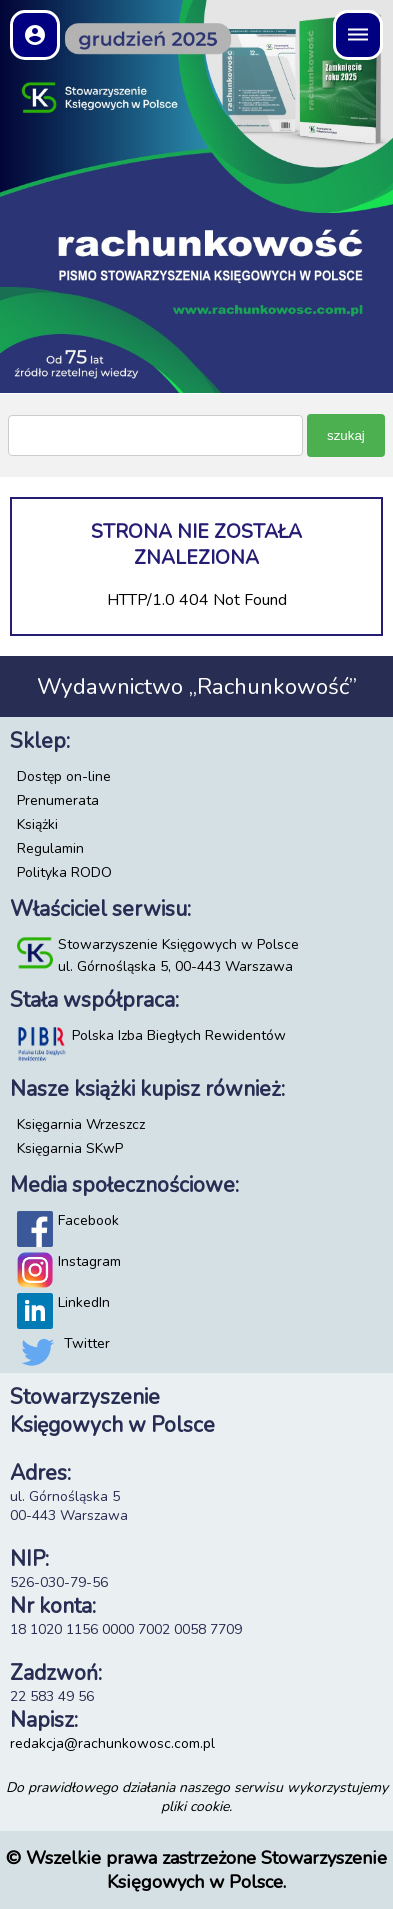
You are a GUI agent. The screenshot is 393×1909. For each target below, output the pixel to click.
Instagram (89, 1261)
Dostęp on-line (64, 776)
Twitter (87, 1343)
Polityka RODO (64, 872)
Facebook (88, 1220)
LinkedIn (84, 1302)
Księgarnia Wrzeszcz (81, 1124)
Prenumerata (58, 800)
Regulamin (50, 848)
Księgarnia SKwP (70, 1148)
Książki (37, 824)
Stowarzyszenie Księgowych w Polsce (178, 944)
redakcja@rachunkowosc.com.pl (112, 1743)
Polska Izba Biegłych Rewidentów (179, 1035)
